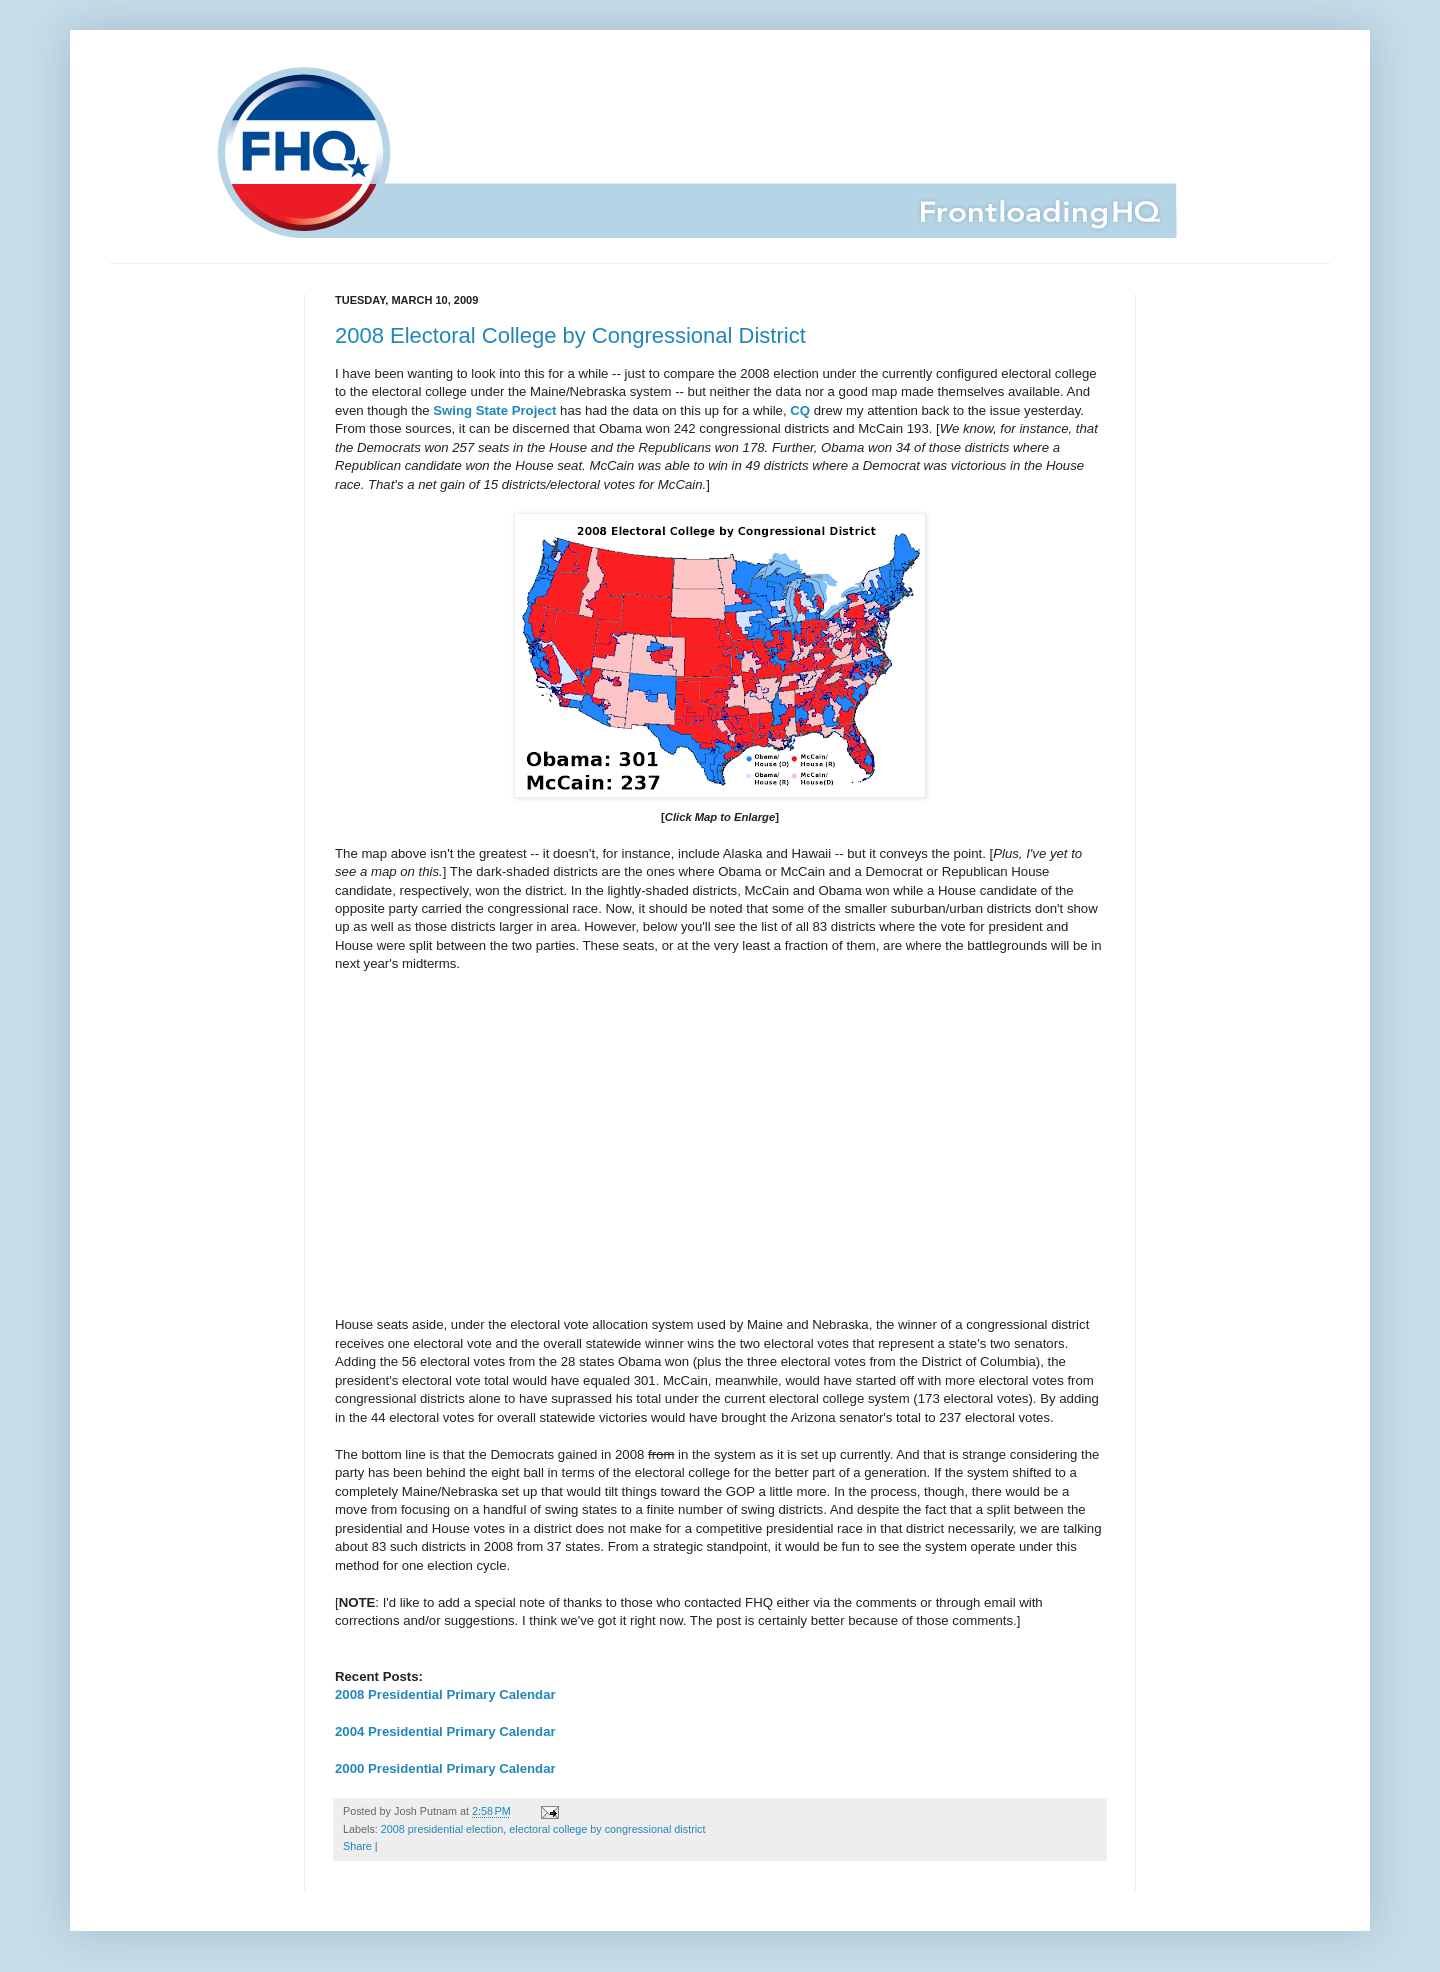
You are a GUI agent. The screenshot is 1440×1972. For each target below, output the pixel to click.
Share (357, 1846)
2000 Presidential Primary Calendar (445, 1768)
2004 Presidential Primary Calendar (445, 1731)
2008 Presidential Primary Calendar (445, 1694)
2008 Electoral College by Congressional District (570, 335)
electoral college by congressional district (607, 1829)
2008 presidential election (442, 1829)
